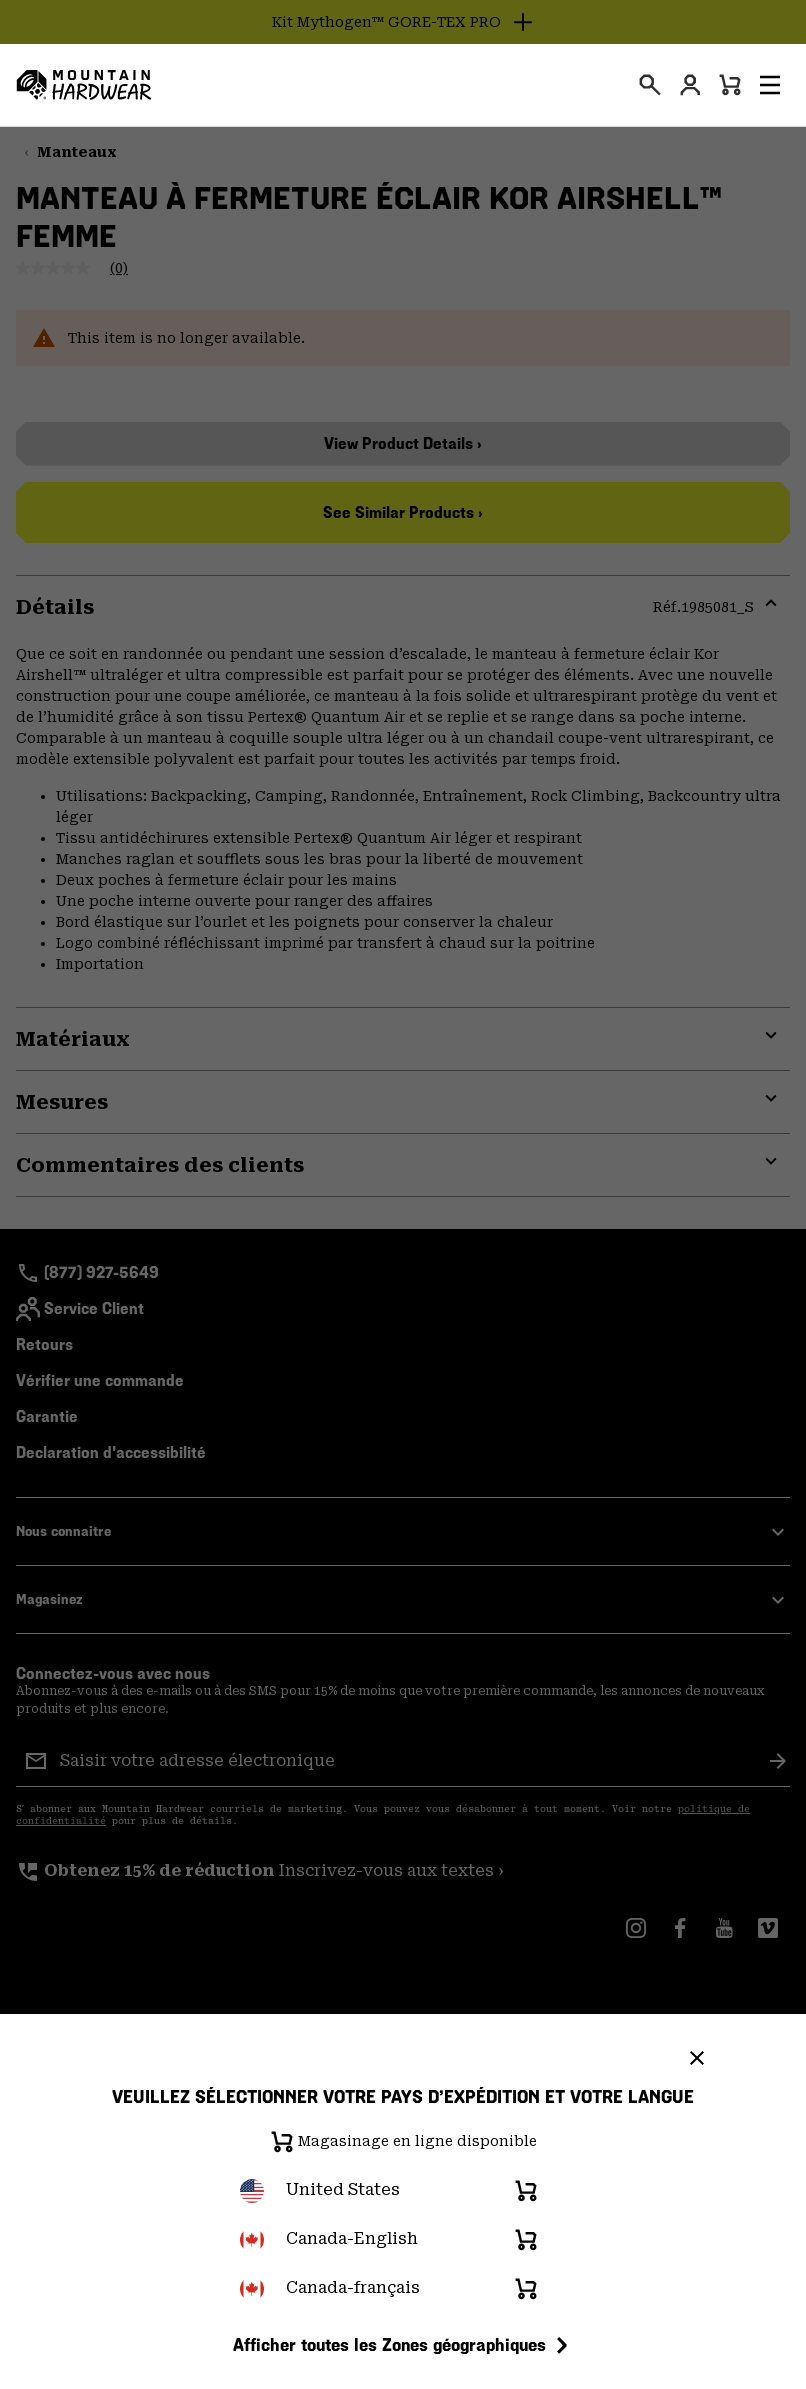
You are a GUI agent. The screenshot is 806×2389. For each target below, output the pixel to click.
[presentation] (650, 85)
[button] (770, 85)
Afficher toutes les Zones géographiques (403, 2345)
